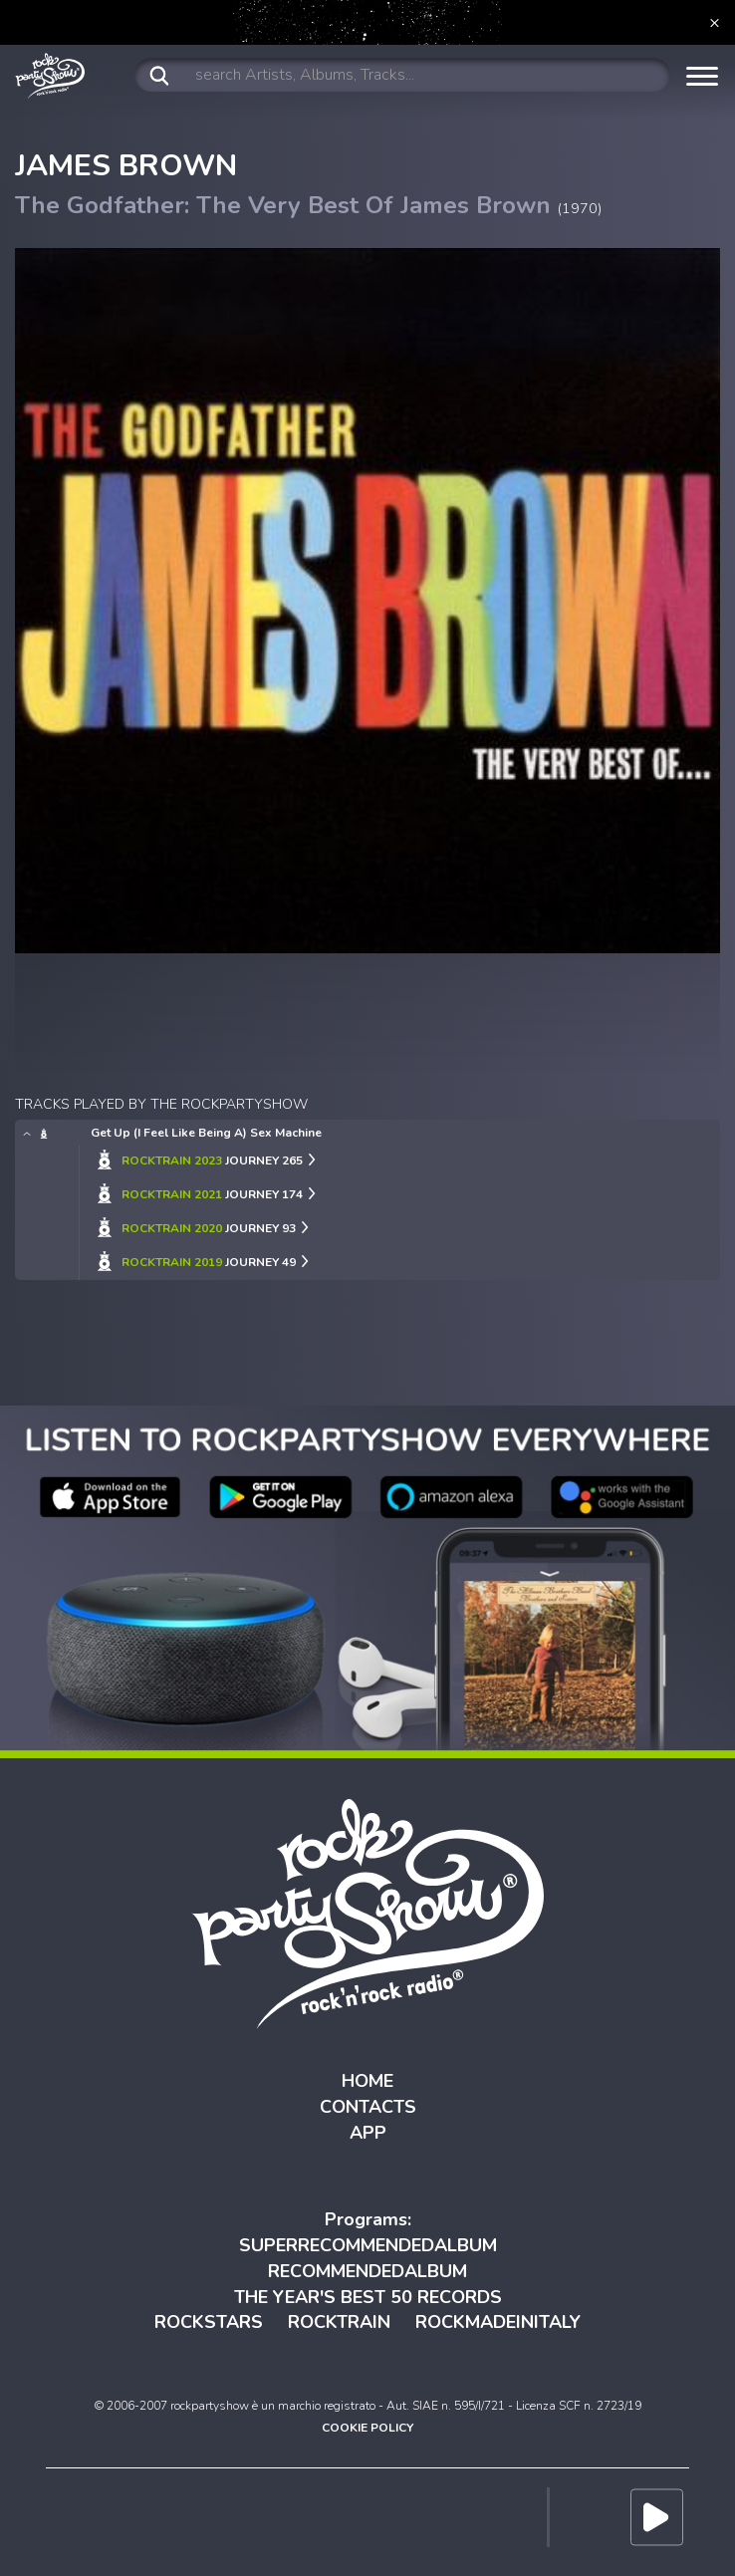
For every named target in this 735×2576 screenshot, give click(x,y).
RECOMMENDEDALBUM (367, 2271)
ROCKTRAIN (339, 2322)
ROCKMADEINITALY (498, 2322)
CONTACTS (368, 2107)
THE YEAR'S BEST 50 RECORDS (368, 2297)
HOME (367, 2081)
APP (368, 2133)
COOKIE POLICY (367, 2428)
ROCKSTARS (208, 2322)
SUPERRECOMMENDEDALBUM (368, 2245)
